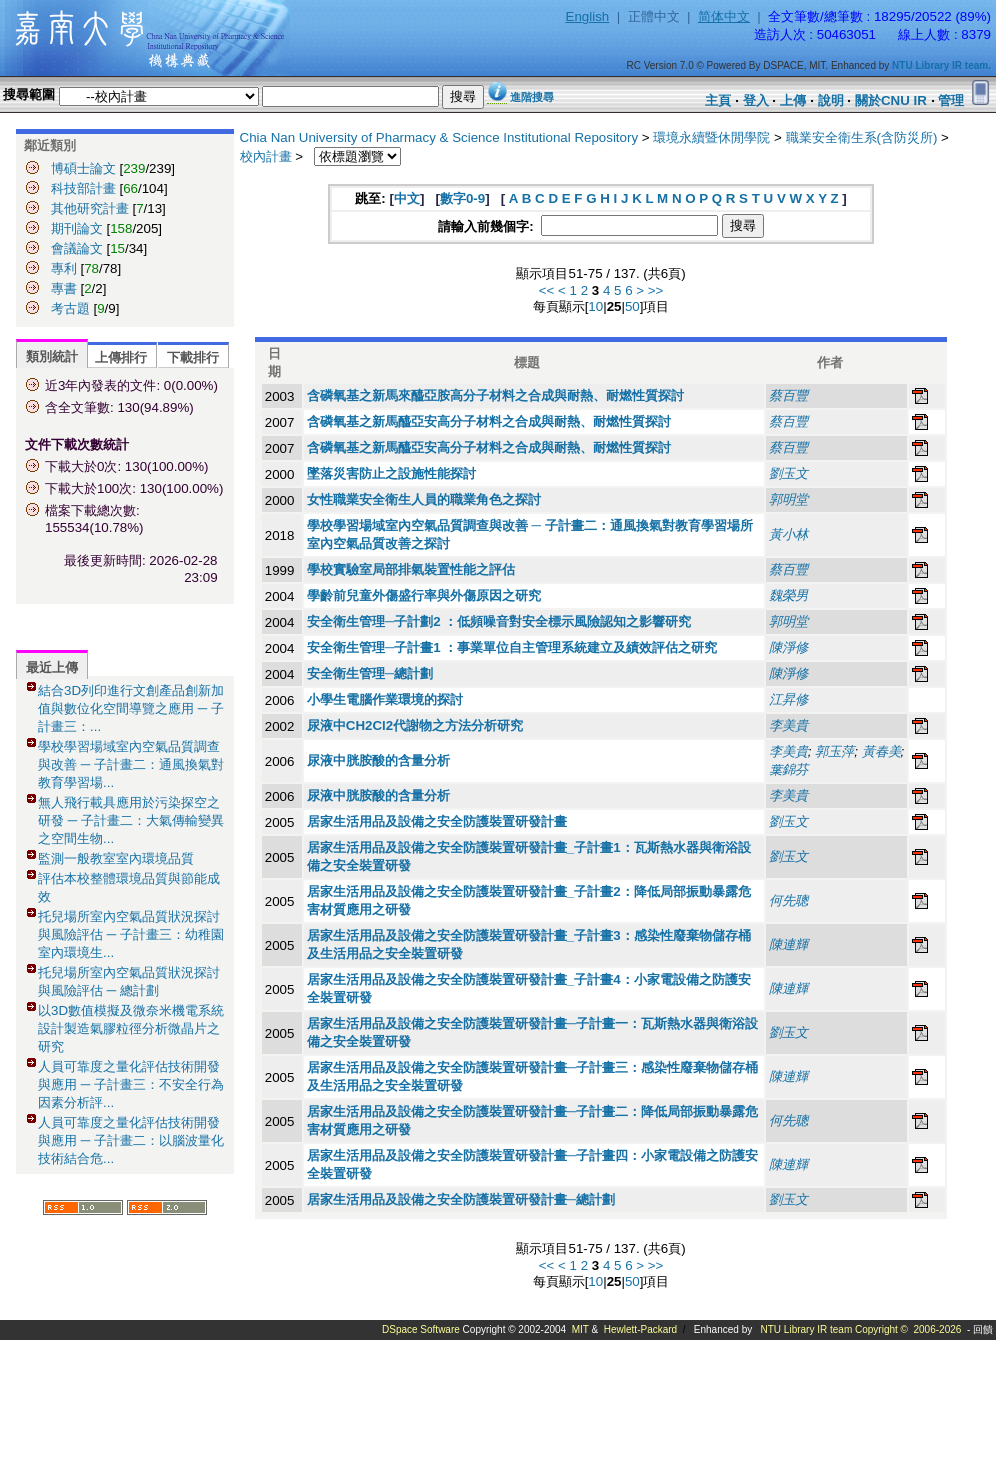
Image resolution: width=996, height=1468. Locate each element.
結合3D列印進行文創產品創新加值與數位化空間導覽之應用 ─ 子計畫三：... (131, 708)
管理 (951, 100)
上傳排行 (121, 357)
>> (656, 290)
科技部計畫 (83, 188)
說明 (831, 100)
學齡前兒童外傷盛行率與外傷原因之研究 (424, 595)
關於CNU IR (891, 100)
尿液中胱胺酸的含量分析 (378, 760)
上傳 (793, 100)
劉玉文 (788, 473)
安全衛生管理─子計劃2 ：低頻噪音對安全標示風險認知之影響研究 (499, 621)
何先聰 (788, 900)
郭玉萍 (834, 751)
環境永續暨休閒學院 (711, 137)
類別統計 (52, 356)
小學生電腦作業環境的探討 (385, 699)
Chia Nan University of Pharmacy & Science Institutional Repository (439, 137)
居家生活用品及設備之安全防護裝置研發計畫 (437, 821)
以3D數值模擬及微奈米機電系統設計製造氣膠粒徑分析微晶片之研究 (131, 1028)
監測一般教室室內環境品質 (116, 858)
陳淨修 (788, 647)
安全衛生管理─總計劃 (370, 673)
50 (632, 306)
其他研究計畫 (90, 208)
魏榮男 (788, 595)
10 (595, 306)
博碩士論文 (83, 168)
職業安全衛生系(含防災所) (862, 137)
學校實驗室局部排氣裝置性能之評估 (411, 569)
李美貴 (788, 725)
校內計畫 (266, 156)
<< (547, 290)
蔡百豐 (788, 395)
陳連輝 (788, 944)
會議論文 (77, 248)
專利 (64, 268)
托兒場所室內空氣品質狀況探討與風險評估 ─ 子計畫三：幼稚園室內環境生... (131, 934)
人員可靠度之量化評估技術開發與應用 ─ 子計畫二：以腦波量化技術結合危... (131, 1140)
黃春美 (881, 751)
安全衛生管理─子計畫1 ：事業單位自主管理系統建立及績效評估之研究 (512, 647)
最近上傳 (52, 667)
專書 (64, 288)
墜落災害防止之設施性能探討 (391, 473)
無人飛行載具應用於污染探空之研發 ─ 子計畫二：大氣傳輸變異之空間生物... (131, 820)
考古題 (70, 308)
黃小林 (788, 534)
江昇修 (788, 699)
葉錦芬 (788, 769)
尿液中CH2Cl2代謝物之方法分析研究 (415, 725)
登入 (756, 100)
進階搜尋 (532, 97)
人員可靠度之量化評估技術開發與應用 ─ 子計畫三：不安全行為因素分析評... (131, 1084)
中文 (407, 198)
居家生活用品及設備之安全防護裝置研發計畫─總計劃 (461, 1199)
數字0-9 (462, 198)
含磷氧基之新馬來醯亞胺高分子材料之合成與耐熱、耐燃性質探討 (495, 395)
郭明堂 (788, 499)
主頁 (718, 100)
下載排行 (193, 357)
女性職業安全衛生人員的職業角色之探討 (424, 499)
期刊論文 (77, 228)
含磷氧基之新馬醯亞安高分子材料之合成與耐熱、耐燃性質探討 (489, 421)
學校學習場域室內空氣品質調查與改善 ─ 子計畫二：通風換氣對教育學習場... (131, 764)
